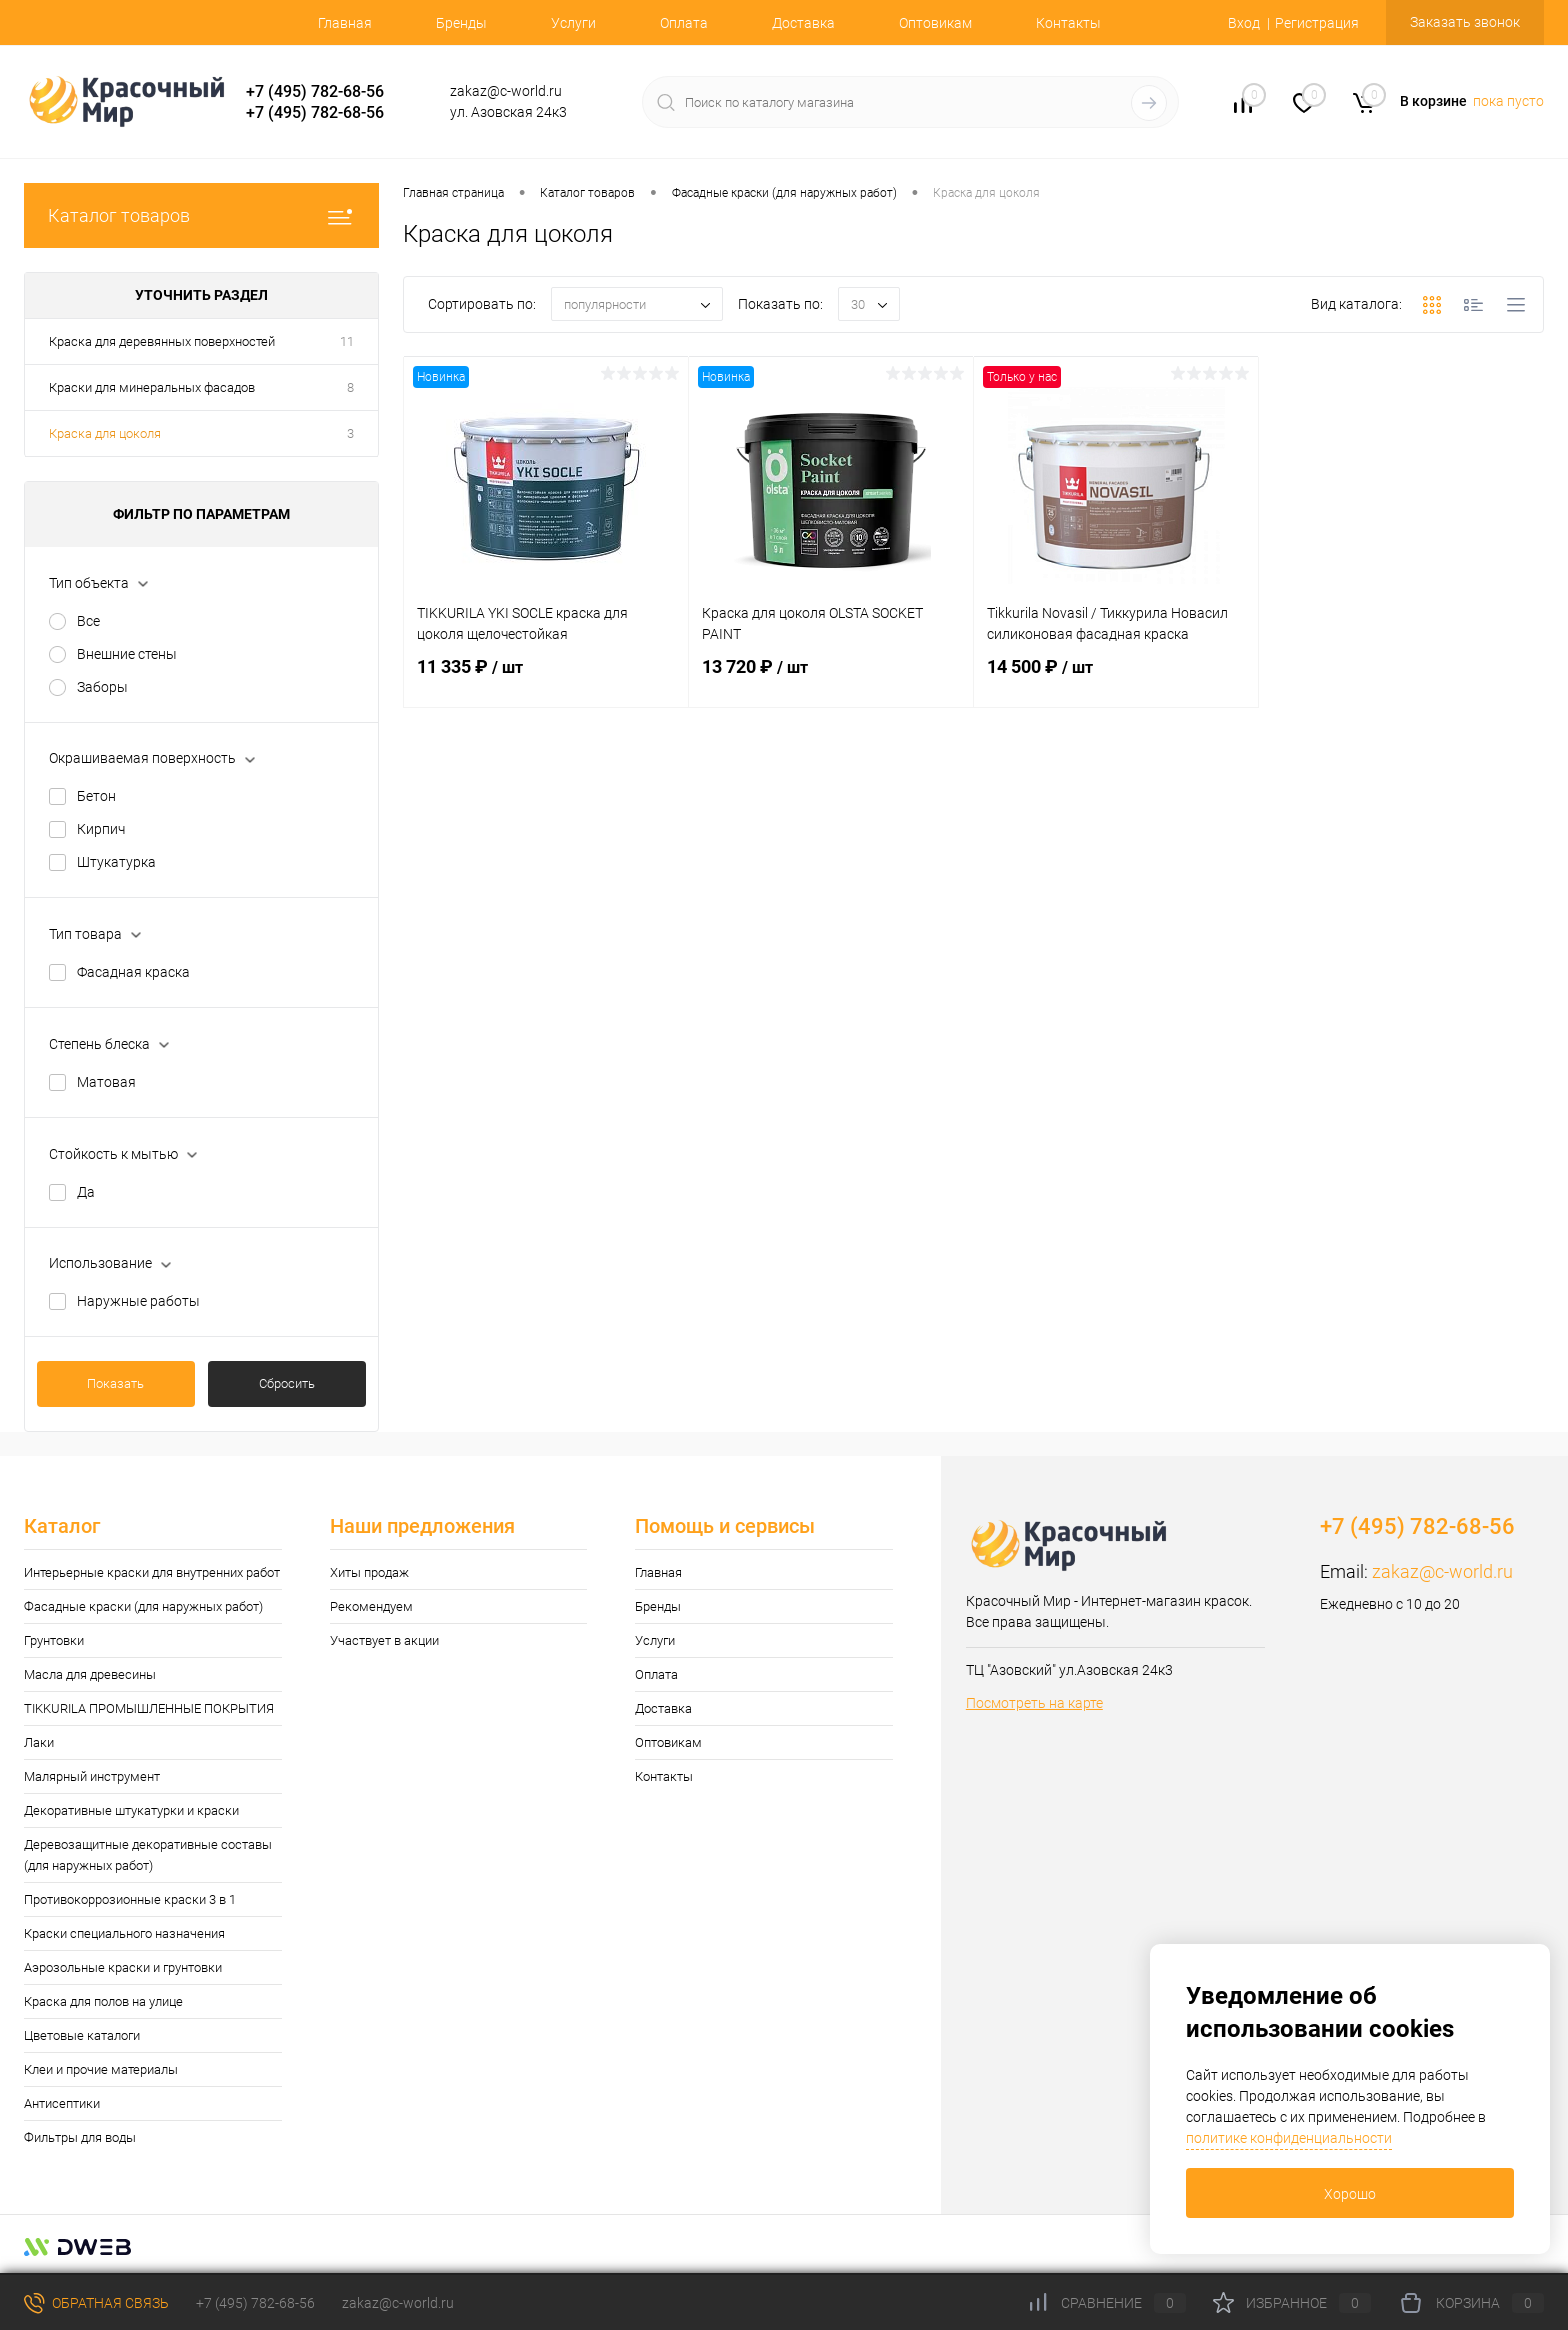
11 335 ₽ (546, 679)
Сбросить (287, 1383)
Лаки (39, 1742)
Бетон (96, 796)
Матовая (106, 1082)
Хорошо (1350, 2194)
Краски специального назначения (124, 1933)
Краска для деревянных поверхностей (162, 341)
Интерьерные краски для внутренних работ (152, 1572)
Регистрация (1317, 23)
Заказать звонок (1465, 22)
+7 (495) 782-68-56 (315, 91)
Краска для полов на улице (103, 2001)
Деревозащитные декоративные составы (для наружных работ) (148, 1855)
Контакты (1068, 23)
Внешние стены (127, 654)
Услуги (573, 23)
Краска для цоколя (105, 433)
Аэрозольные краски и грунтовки (123, 1967)
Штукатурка (116, 862)
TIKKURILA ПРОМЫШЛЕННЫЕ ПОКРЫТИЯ (149, 1708)
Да (86, 1192)
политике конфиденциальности (1289, 2138)
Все (88, 621)
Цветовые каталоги (82, 2035)
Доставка (803, 23)
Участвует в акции (384, 1640)
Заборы (102, 687)
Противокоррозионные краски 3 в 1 (130, 1899)
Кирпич (101, 829)
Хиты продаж (369, 1572)
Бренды (461, 23)
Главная (345, 23)
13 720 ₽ (831, 679)
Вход (1244, 23)
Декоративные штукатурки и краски (131, 1810)
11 (347, 341)
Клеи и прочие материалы (101, 2069)
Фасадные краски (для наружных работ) (143, 1606)
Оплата (684, 23)
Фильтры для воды (80, 2137)
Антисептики (62, 2103)
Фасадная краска (133, 972)
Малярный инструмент (92, 1776)
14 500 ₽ (1116, 679)
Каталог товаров (201, 215)
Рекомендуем (371, 1606)
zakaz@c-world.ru (1442, 1571)
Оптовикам (935, 23)
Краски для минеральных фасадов (152, 387)
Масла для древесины (90, 1674)
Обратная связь (96, 2303)
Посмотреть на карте (1034, 1703)
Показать (115, 1383)
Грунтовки (54, 1640)
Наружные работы (138, 1301)
